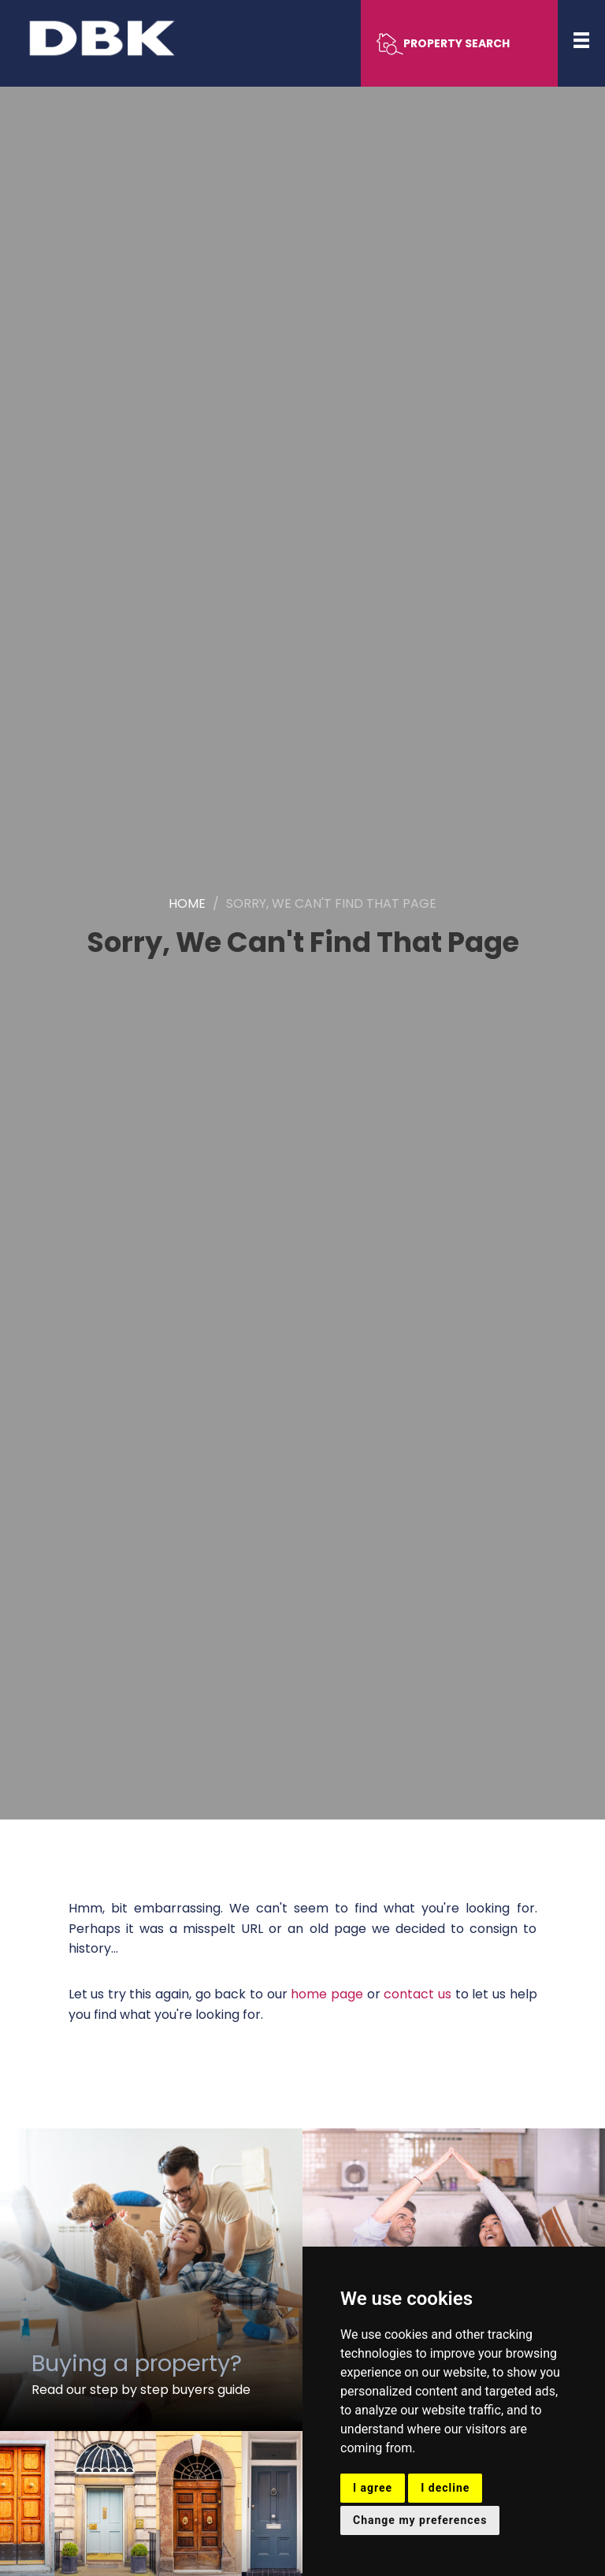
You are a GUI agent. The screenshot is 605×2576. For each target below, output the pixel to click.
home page (327, 1994)
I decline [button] (445, 2487)
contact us (417, 1994)
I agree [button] (372, 2487)
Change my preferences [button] (420, 2520)
